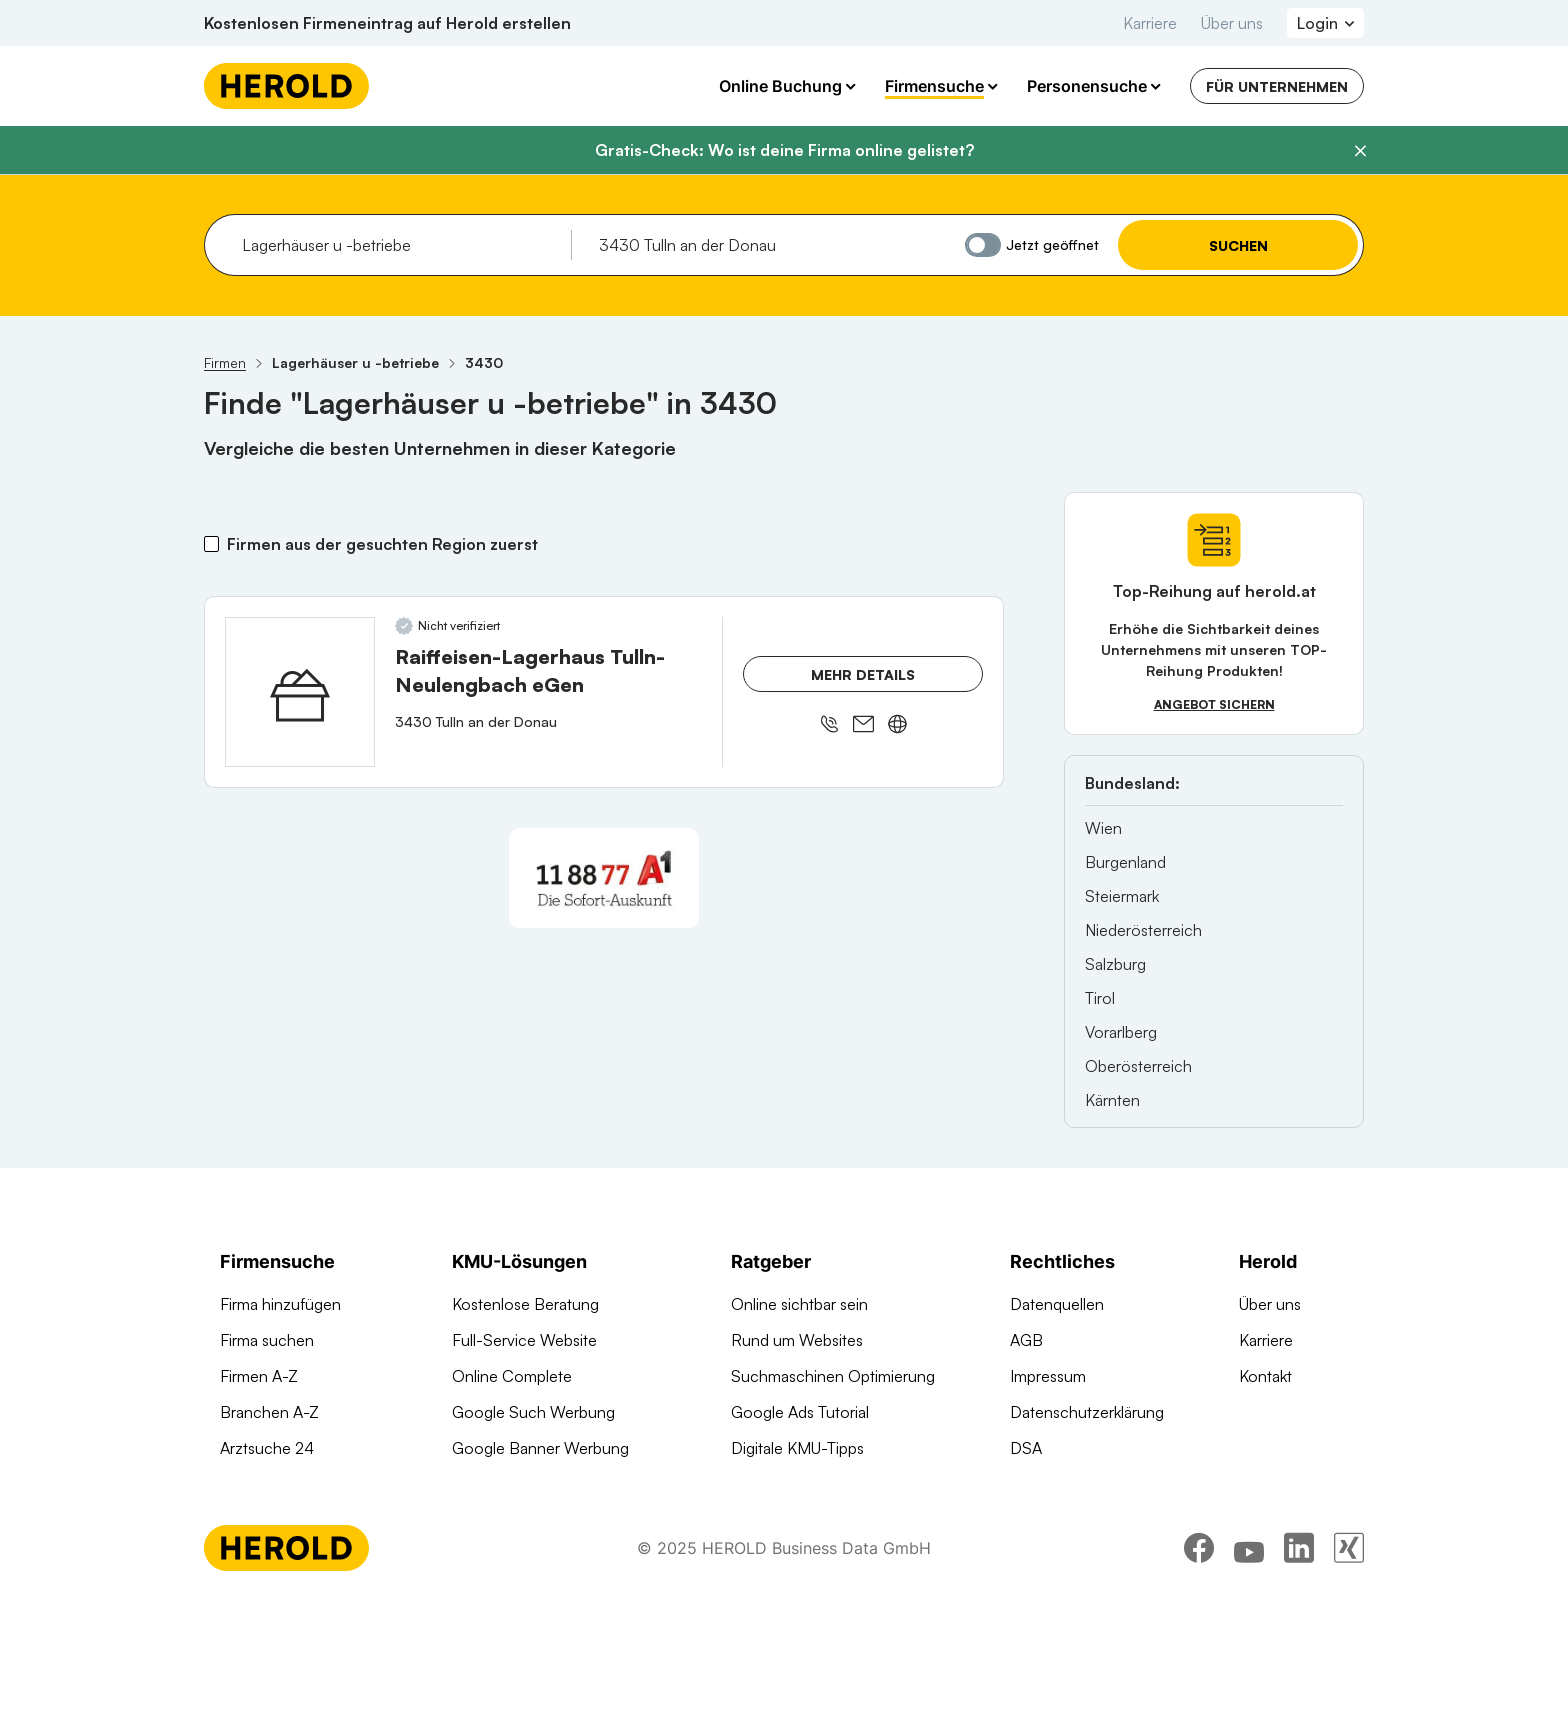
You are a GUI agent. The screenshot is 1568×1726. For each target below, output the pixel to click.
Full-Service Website (524, 1340)
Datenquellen (1057, 1304)
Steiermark (1122, 896)
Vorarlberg (1121, 1032)
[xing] (1349, 1671)
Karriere (1150, 23)
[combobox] (399, 245)
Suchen (1238, 245)
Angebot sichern (1214, 704)
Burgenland (1125, 862)
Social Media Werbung (531, 1484)
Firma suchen (267, 1340)
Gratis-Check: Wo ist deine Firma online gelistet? (784, 150)
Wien (1103, 828)
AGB (1026, 1340)
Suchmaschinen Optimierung (554, 1520)
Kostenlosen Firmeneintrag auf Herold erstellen (387, 23)
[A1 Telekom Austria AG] (604, 878)
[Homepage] (286, 86)
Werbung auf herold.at (298, 1484)
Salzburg (1115, 964)
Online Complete (512, 1376)
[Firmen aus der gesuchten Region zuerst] (211, 544)
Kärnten (1112, 1100)
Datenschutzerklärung (1087, 1412)
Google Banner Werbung (540, 1448)
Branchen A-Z (269, 1412)
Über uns (1232, 23)
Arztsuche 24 (267, 1448)
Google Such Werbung (533, 1412)
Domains (483, 1556)
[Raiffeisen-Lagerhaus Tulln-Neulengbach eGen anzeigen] (300, 692)
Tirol (1100, 998)
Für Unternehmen (1277, 86)
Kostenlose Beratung (525, 1304)
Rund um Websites (797, 1340)
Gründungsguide (789, 1520)
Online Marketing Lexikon (819, 1484)
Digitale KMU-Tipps (797, 1448)
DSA (1026, 1448)
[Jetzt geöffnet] (983, 245)
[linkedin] (1299, 1671)
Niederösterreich (1143, 930)
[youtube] (1249, 1671)
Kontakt (1265, 1376)
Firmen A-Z (259, 1376)
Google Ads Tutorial (800, 1412)
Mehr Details (863, 674)
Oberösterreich (1138, 1066)
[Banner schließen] (1360, 151)
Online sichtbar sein (799, 1304)
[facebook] (1199, 1671)
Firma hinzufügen (280, 1304)
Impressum (1048, 1376)
